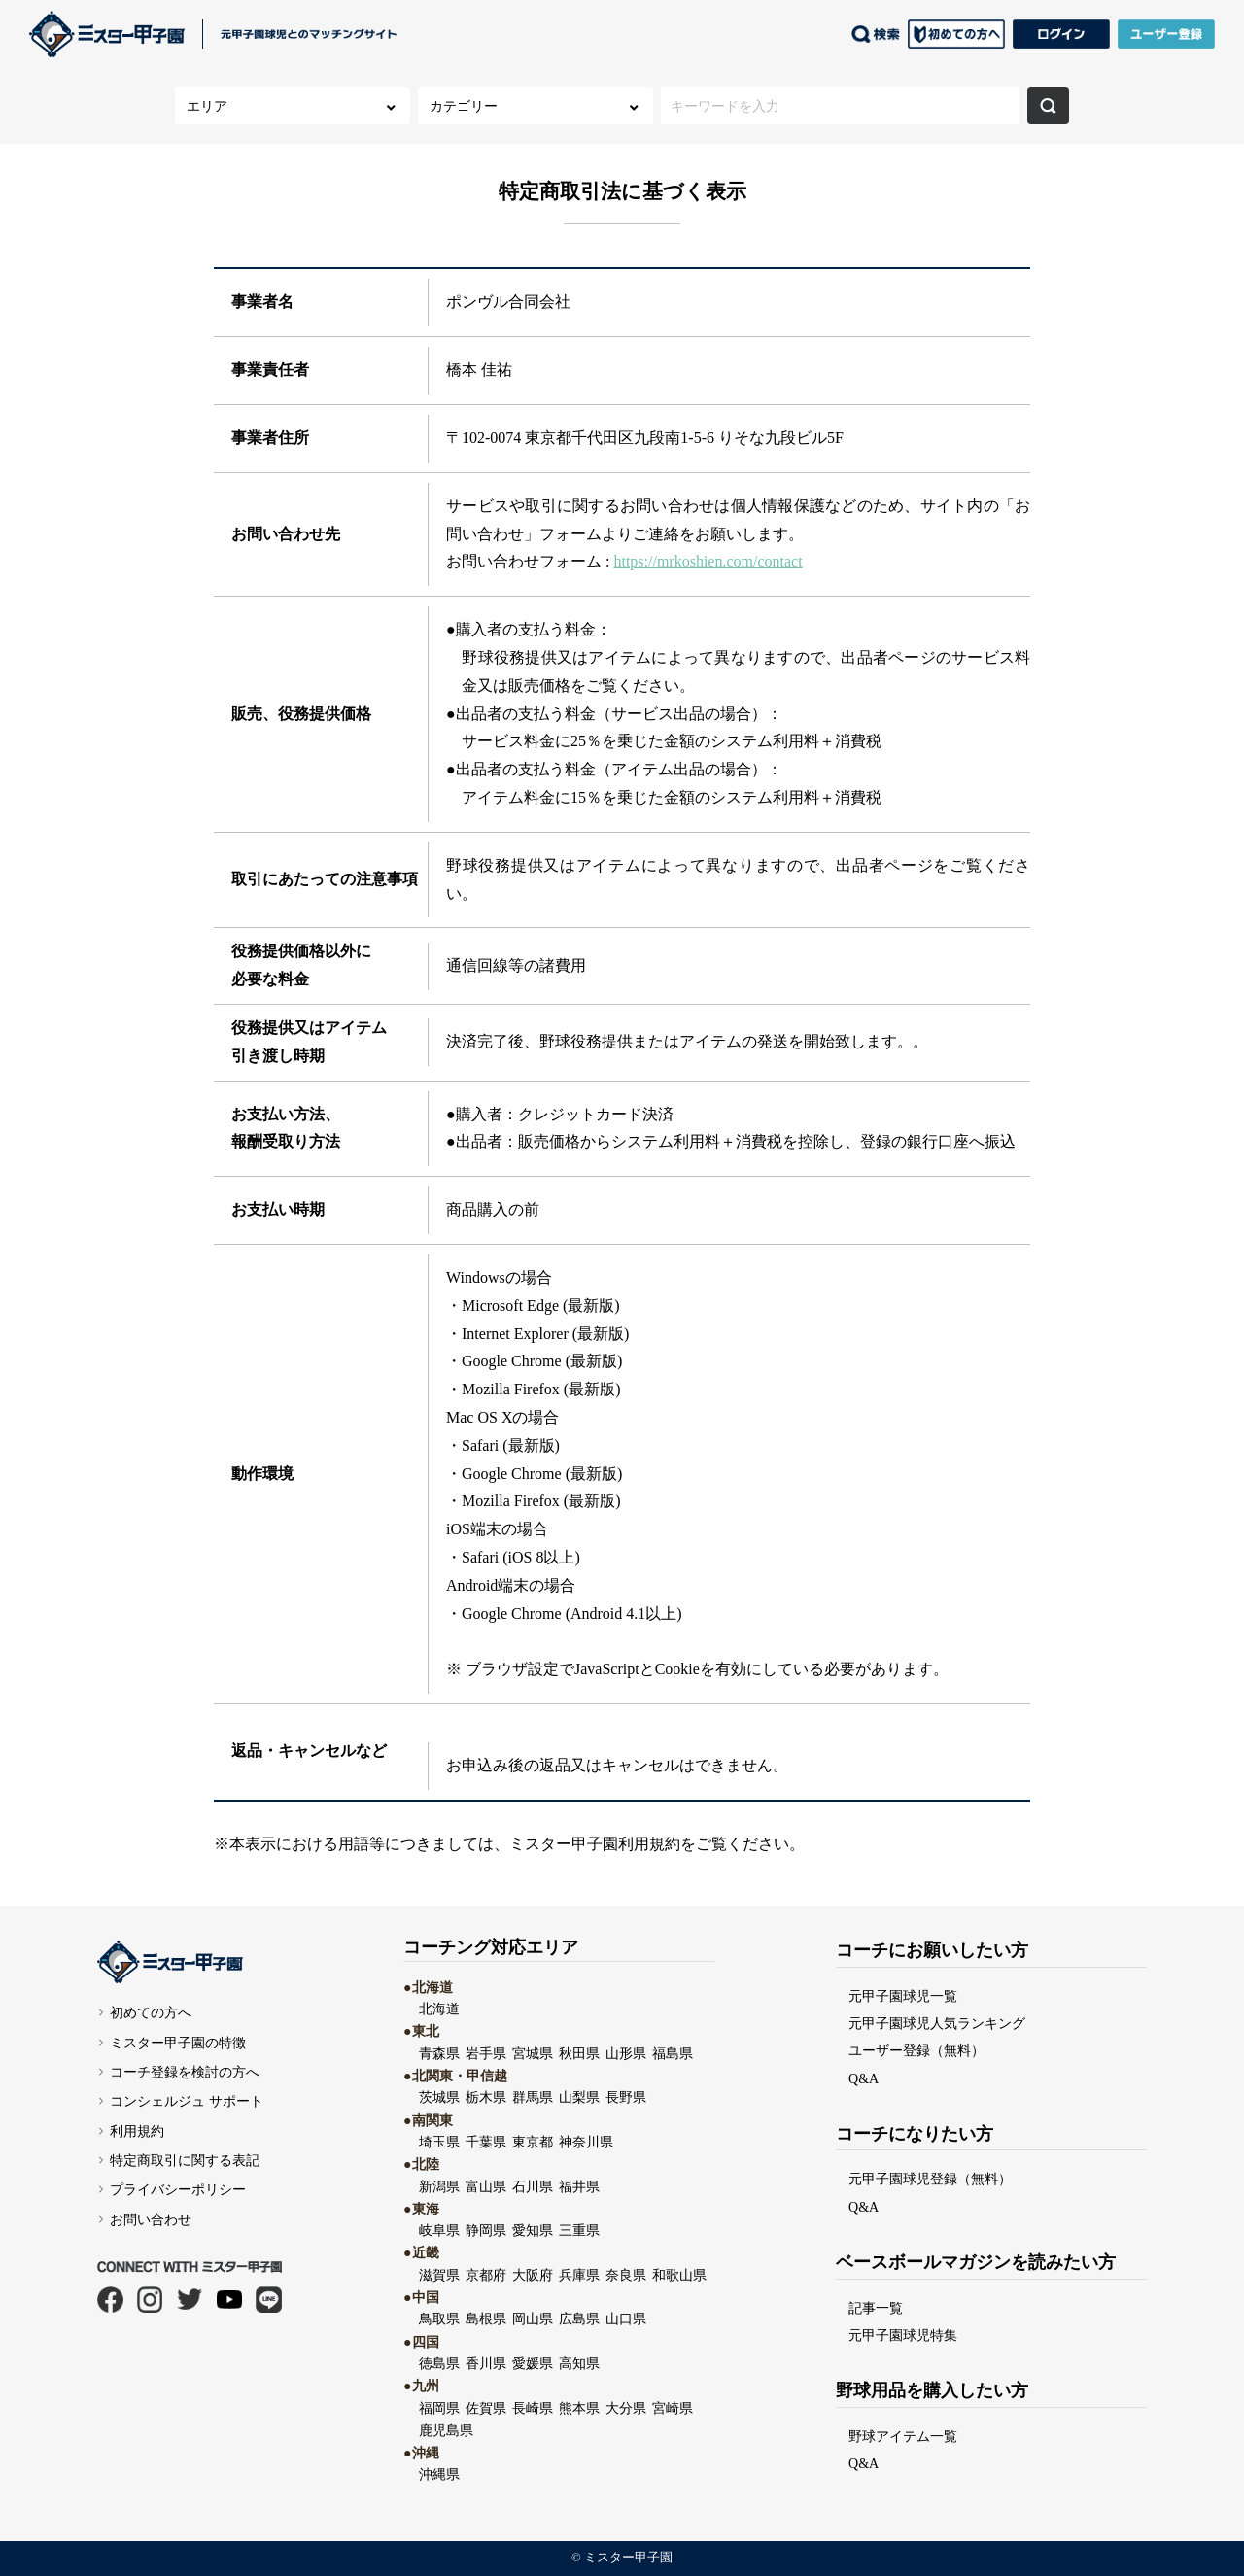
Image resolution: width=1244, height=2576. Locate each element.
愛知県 (532, 2230)
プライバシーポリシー (178, 2189)
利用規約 (137, 2131)
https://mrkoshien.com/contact (707, 561)
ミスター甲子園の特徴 (178, 2042)
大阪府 (532, 2275)
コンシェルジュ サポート (186, 2101)
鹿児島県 (446, 2430)
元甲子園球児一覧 (902, 1996)
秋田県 (579, 2053)
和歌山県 (679, 2275)
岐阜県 (439, 2230)
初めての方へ (150, 2012)
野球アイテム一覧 (902, 2436)
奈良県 (625, 2275)
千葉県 (486, 2141)
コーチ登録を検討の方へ (184, 2071)
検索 (1048, 105)
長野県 (625, 2097)
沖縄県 (439, 2474)
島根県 (486, 2318)
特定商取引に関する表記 (184, 2160)
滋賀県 (439, 2275)
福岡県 (439, 2408)
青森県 (439, 2053)
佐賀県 (486, 2408)
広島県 (579, 2318)
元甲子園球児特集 (902, 2335)
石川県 (532, 2186)
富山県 (486, 2186)
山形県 (625, 2053)
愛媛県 (532, 2363)
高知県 (579, 2363)
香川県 (486, 2363)
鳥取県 (439, 2318)
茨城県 (439, 2097)
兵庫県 (579, 2275)
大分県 (625, 2408)
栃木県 (486, 2097)
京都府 (486, 2275)
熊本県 (579, 2408)
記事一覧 (875, 2308)
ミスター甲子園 (628, 2557)
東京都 (532, 2141)
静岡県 (486, 2230)
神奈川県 (586, 2141)
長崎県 (532, 2408)
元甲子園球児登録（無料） (930, 2178)
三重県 (579, 2230)
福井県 (579, 2186)
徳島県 (439, 2363)
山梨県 (579, 2097)
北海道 (439, 2008)
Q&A (863, 2078)
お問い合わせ (150, 2219)
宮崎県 (672, 2408)
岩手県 (486, 2053)
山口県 (625, 2318)
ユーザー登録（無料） (916, 2050)
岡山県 (532, 2318)
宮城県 (532, 2053)
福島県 (672, 2053)
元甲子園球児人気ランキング (936, 2023)
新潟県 (439, 2186)
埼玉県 (439, 2141)
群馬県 (532, 2097)
